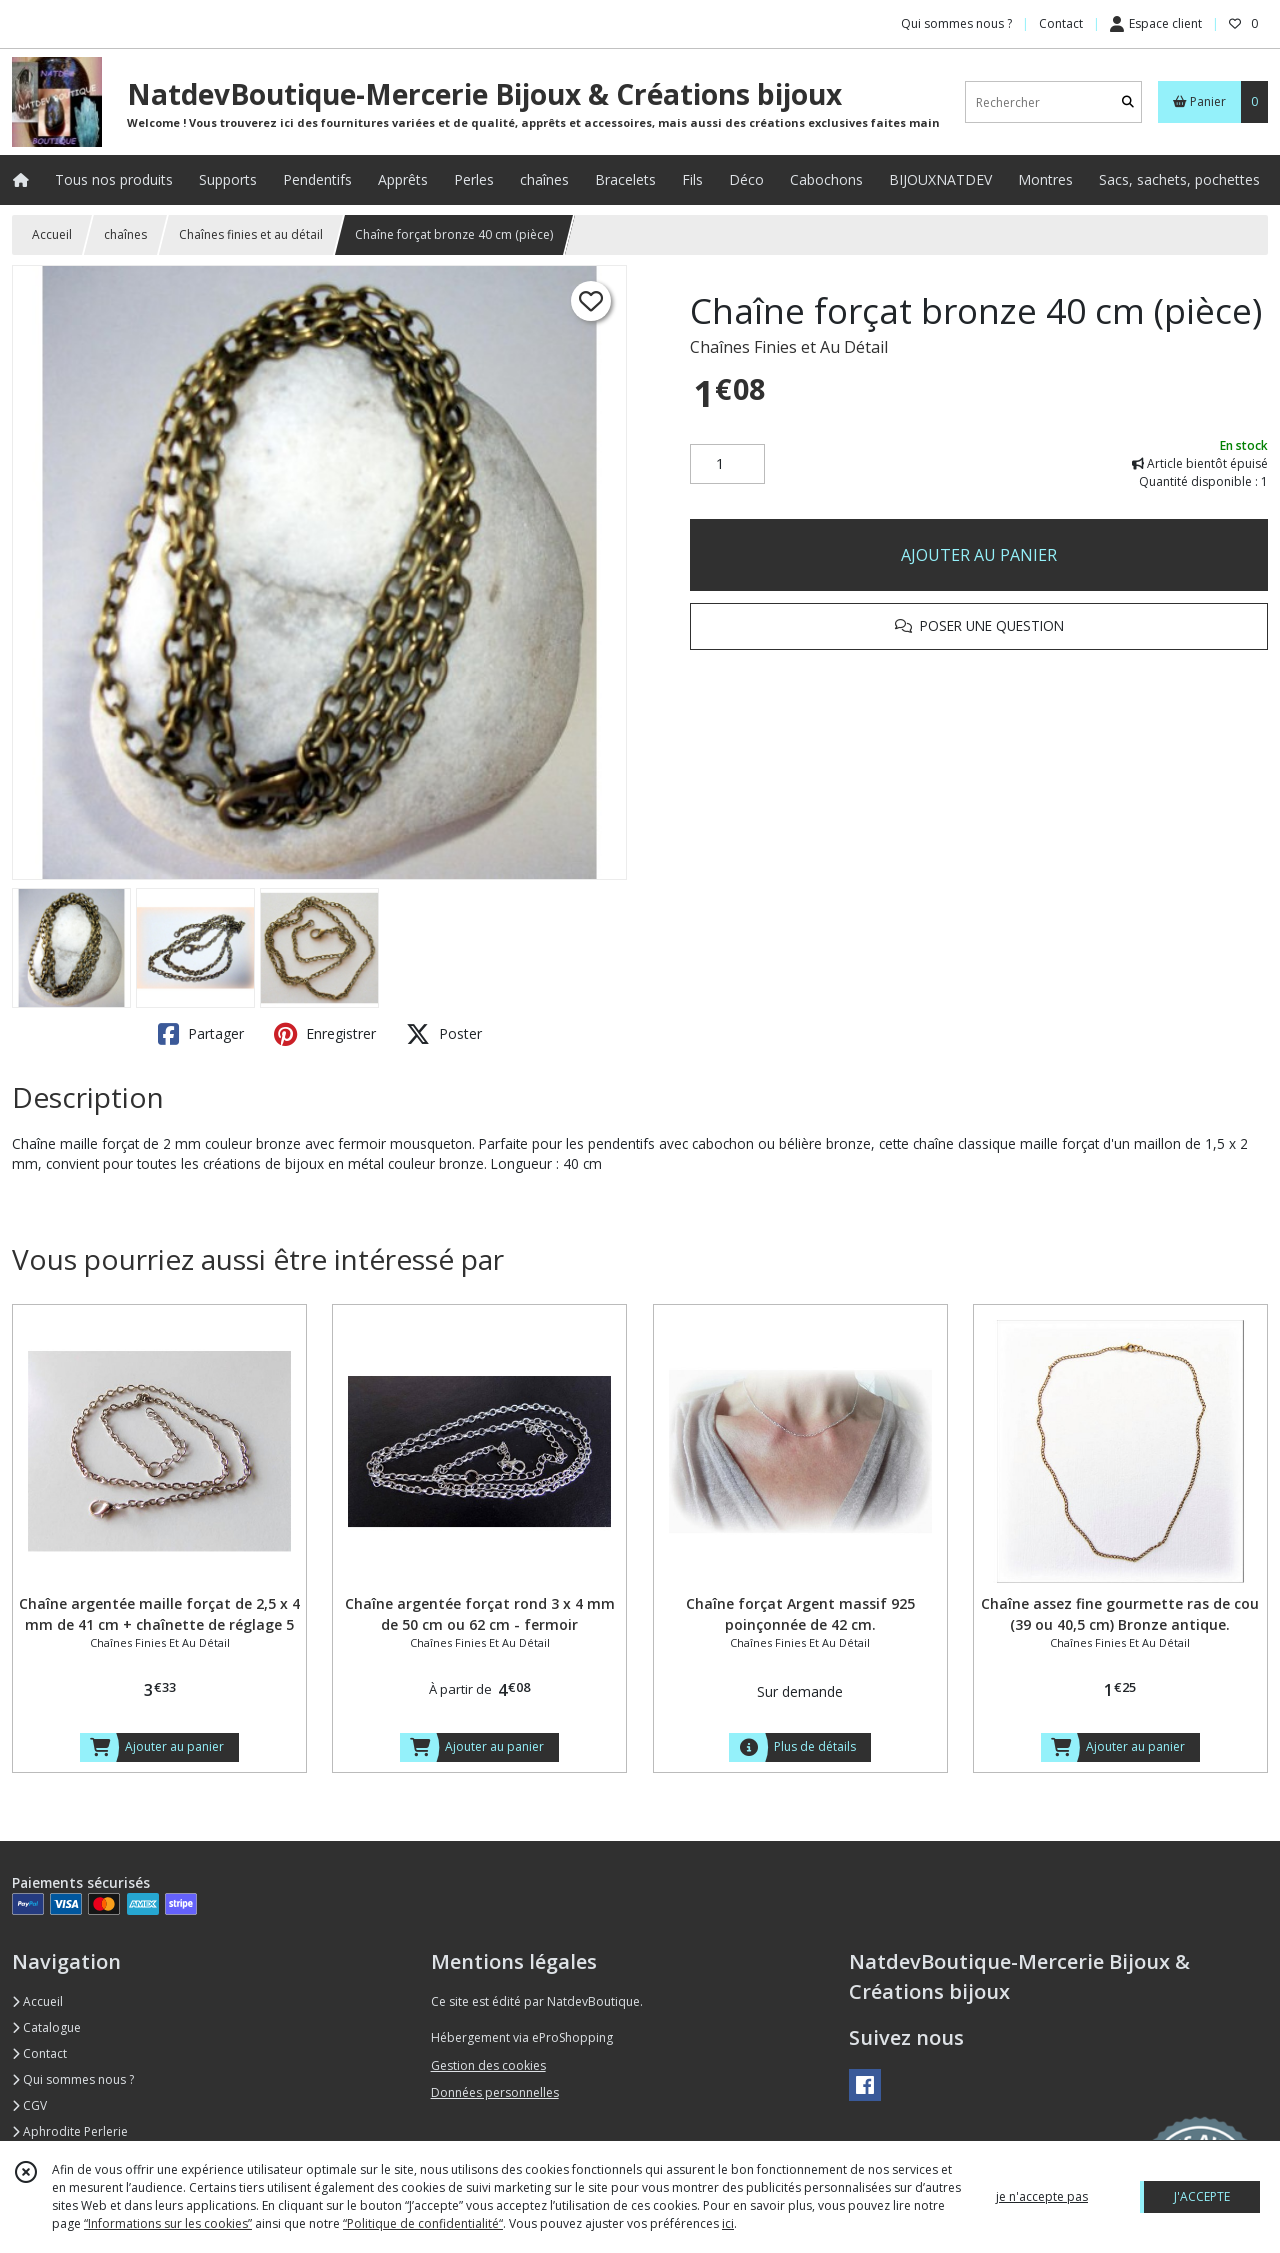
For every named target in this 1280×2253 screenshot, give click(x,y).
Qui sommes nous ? (73, 2079)
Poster (444, 1034)
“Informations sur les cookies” (168, 2223)
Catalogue (46, 2027)
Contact (1061, 23)
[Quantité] (727, 464)
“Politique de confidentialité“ (423, 2223)
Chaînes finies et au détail (251, 234)
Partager (201, 1034)
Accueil (52, 234)
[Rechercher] (1128, 102)
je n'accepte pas (1042, 2196)
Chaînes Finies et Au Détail (789, 347)
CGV (29, 2105)
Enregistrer (325, 1034)
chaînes (125, 234)
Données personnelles (495, 2092)
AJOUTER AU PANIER (979, 555)
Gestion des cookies (488, 2065)
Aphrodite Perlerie (70, 2131)
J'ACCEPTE (1202, 2196)
